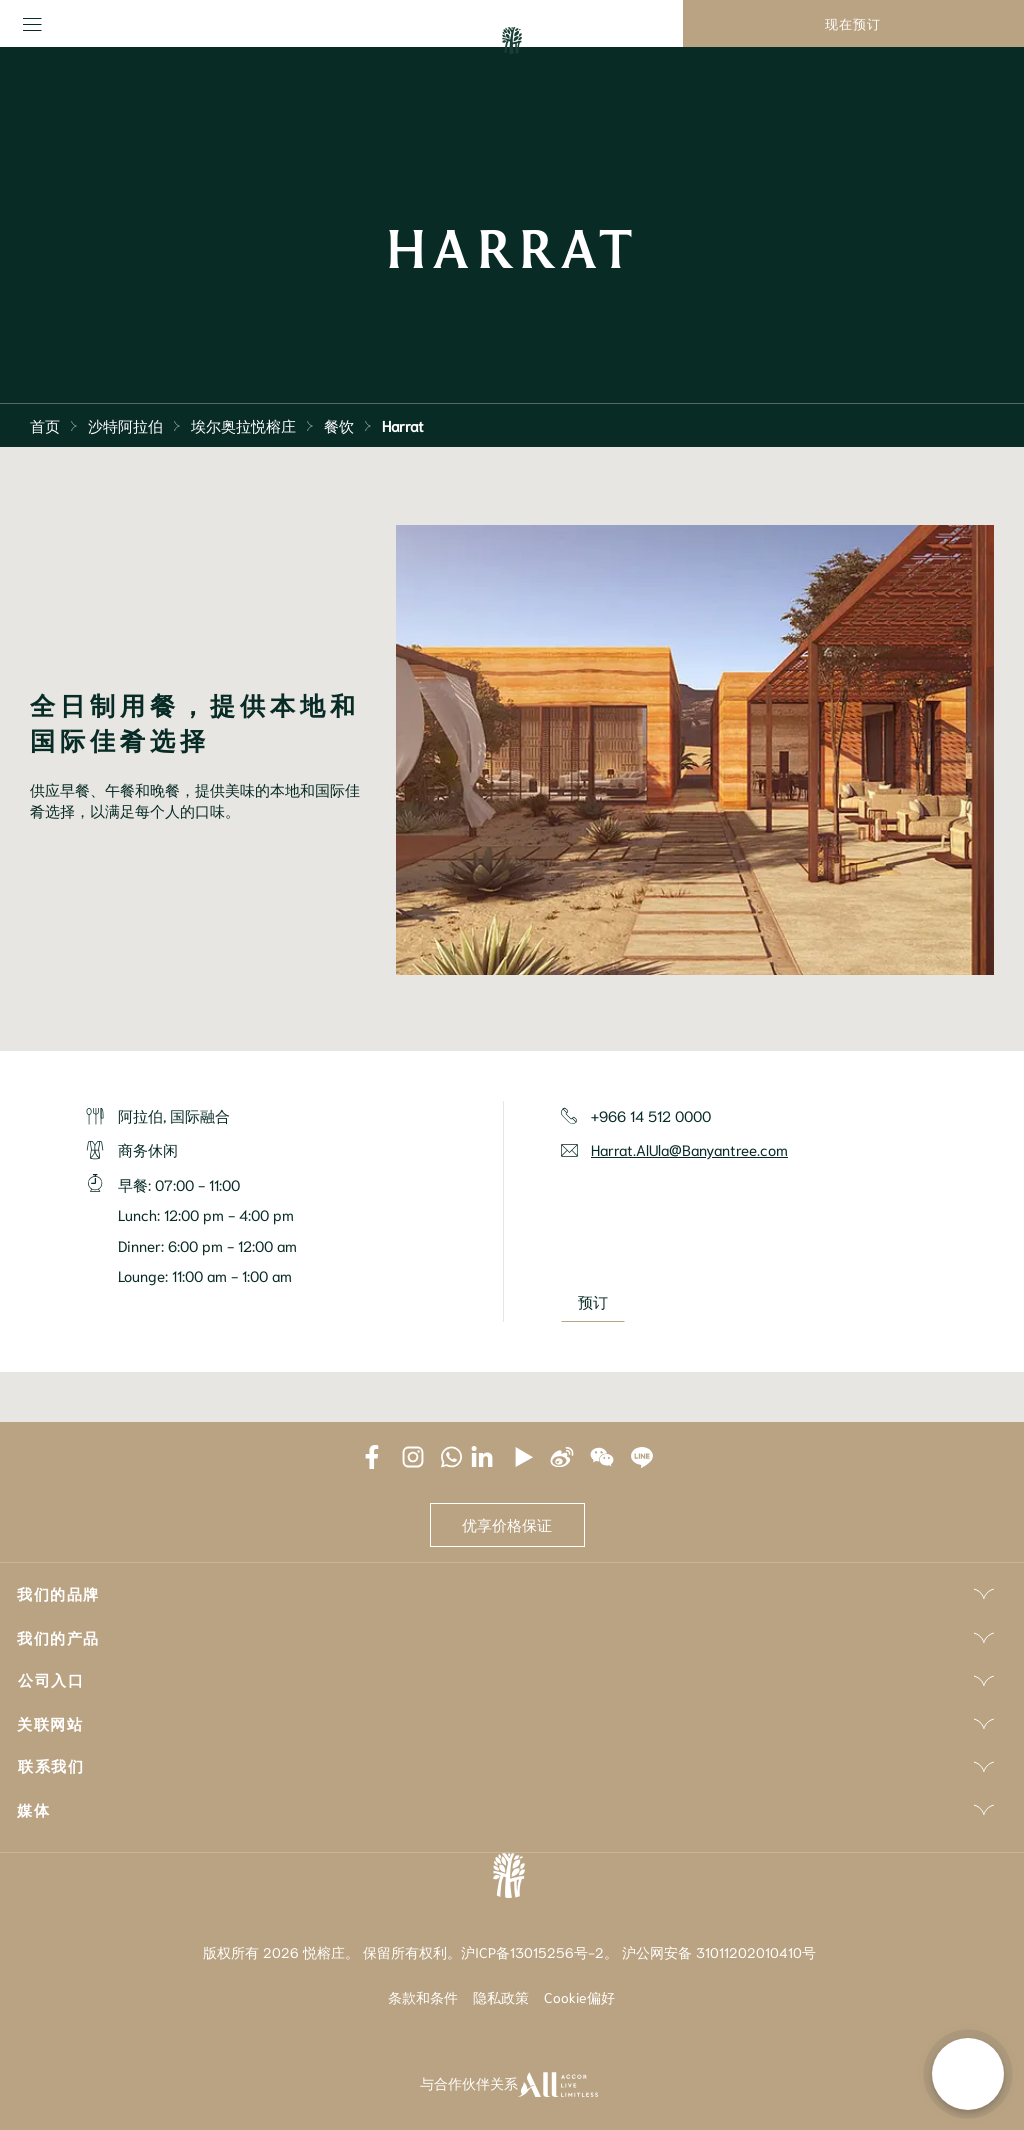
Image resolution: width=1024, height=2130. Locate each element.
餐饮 (339, 425)
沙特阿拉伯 (125, 425)
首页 (45, 425)
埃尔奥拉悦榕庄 (243, 425)
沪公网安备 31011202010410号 (719, 1952)
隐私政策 (501, 1997)
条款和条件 (423, 1997)
